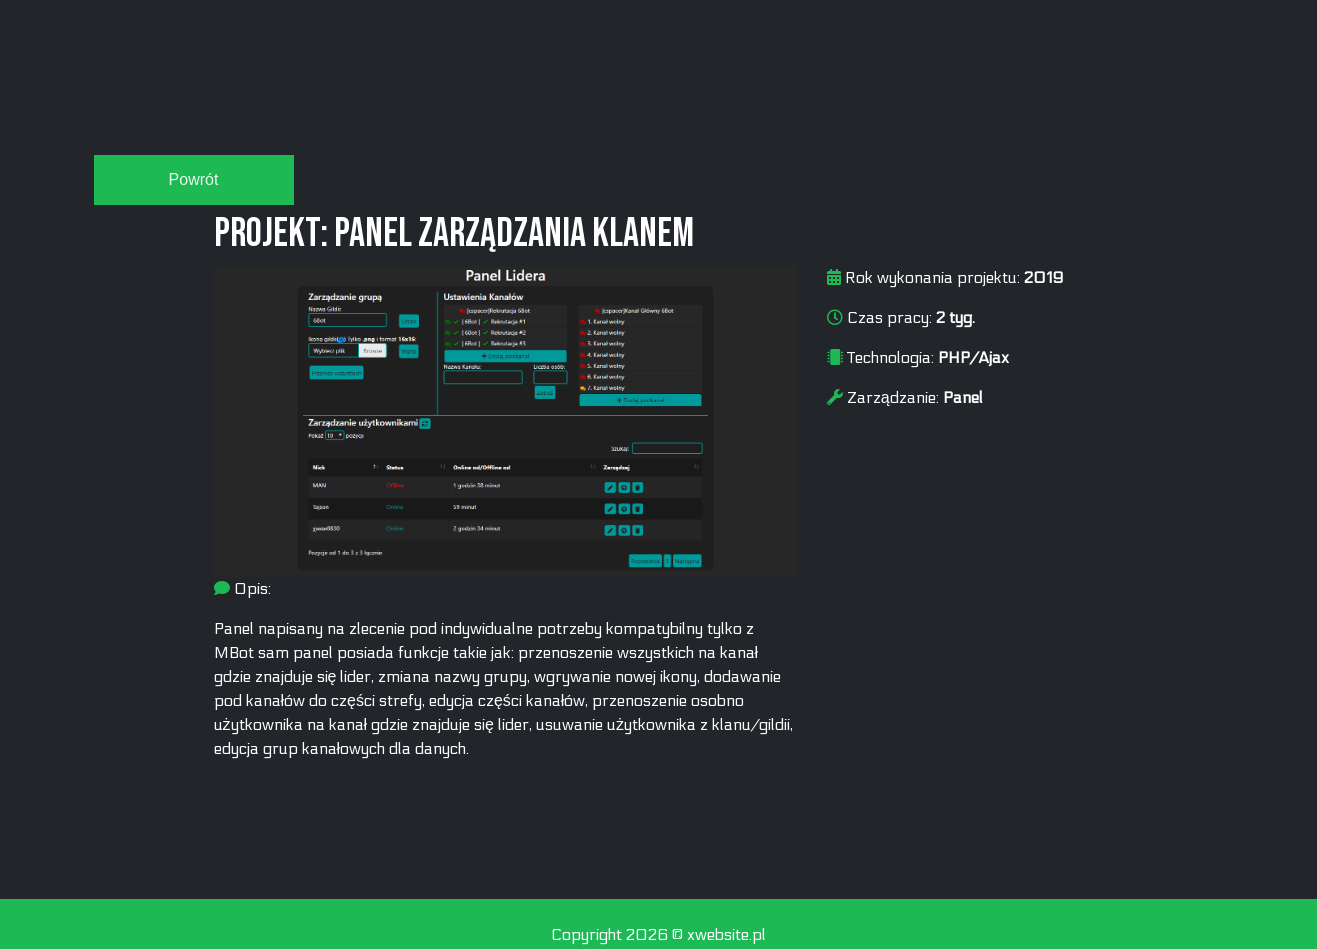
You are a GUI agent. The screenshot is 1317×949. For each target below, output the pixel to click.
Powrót (194, 179)
